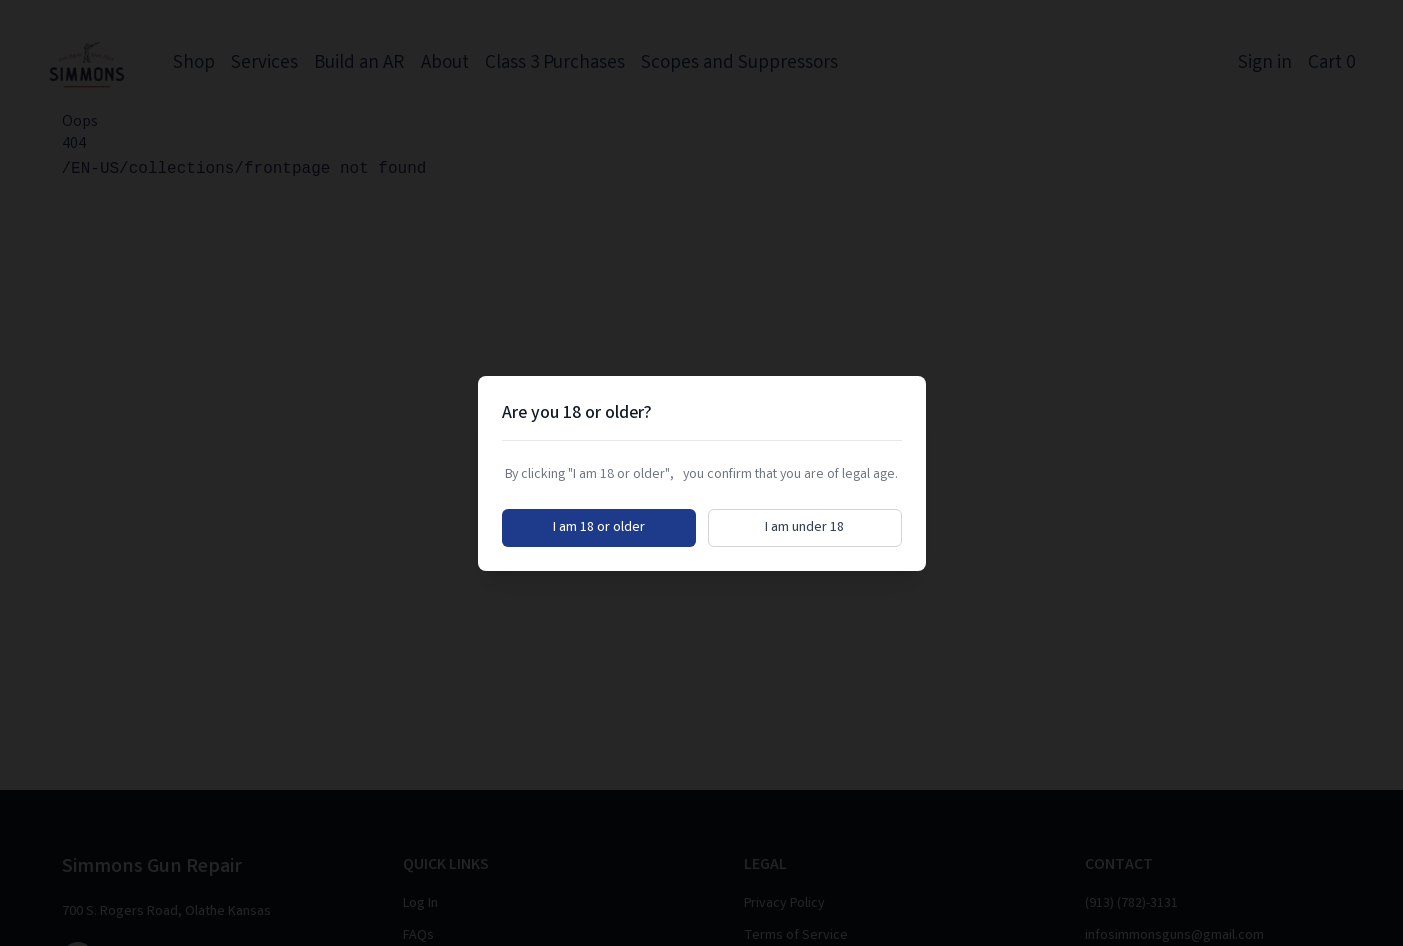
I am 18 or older (599, 528)
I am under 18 (804, 528)
